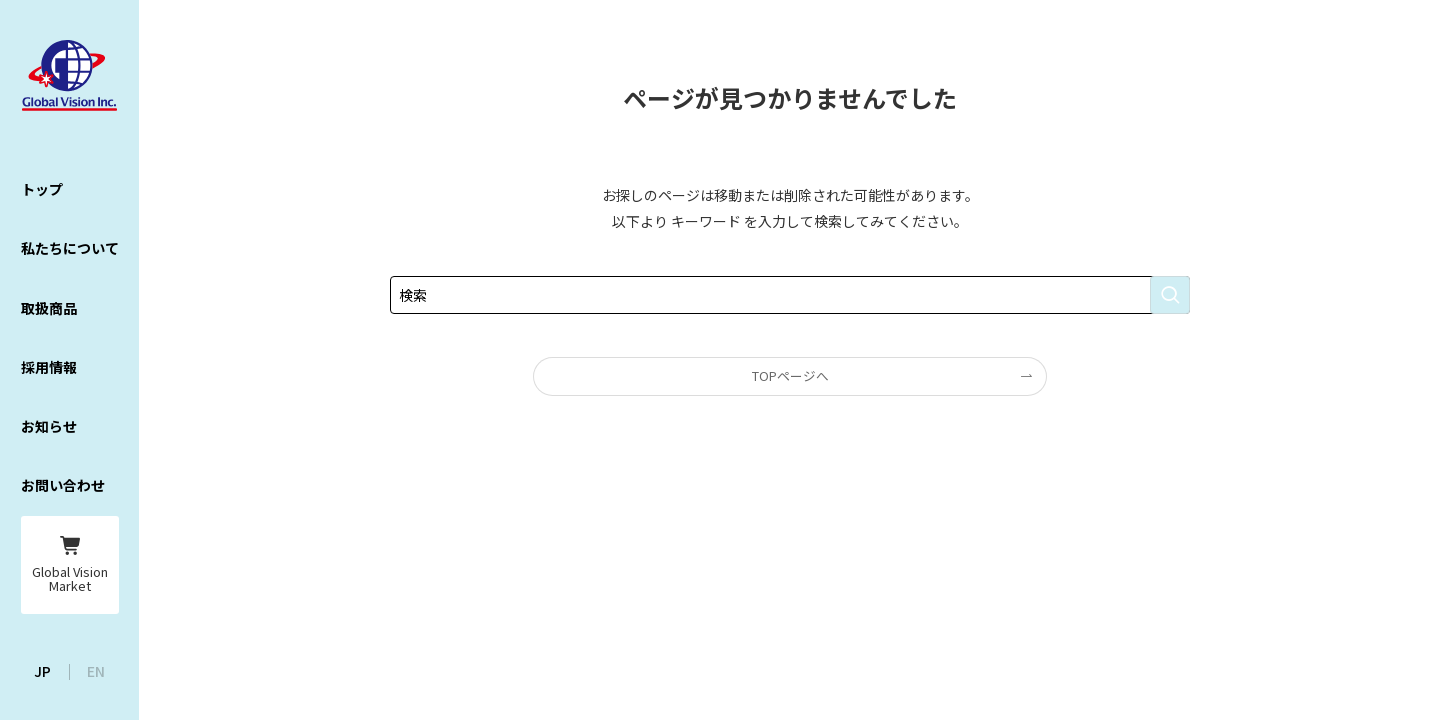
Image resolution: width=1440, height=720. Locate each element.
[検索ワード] (790, 295)
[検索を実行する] (1170, 295)
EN (96, 671)
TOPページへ (790, 375)
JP (42, 671)
